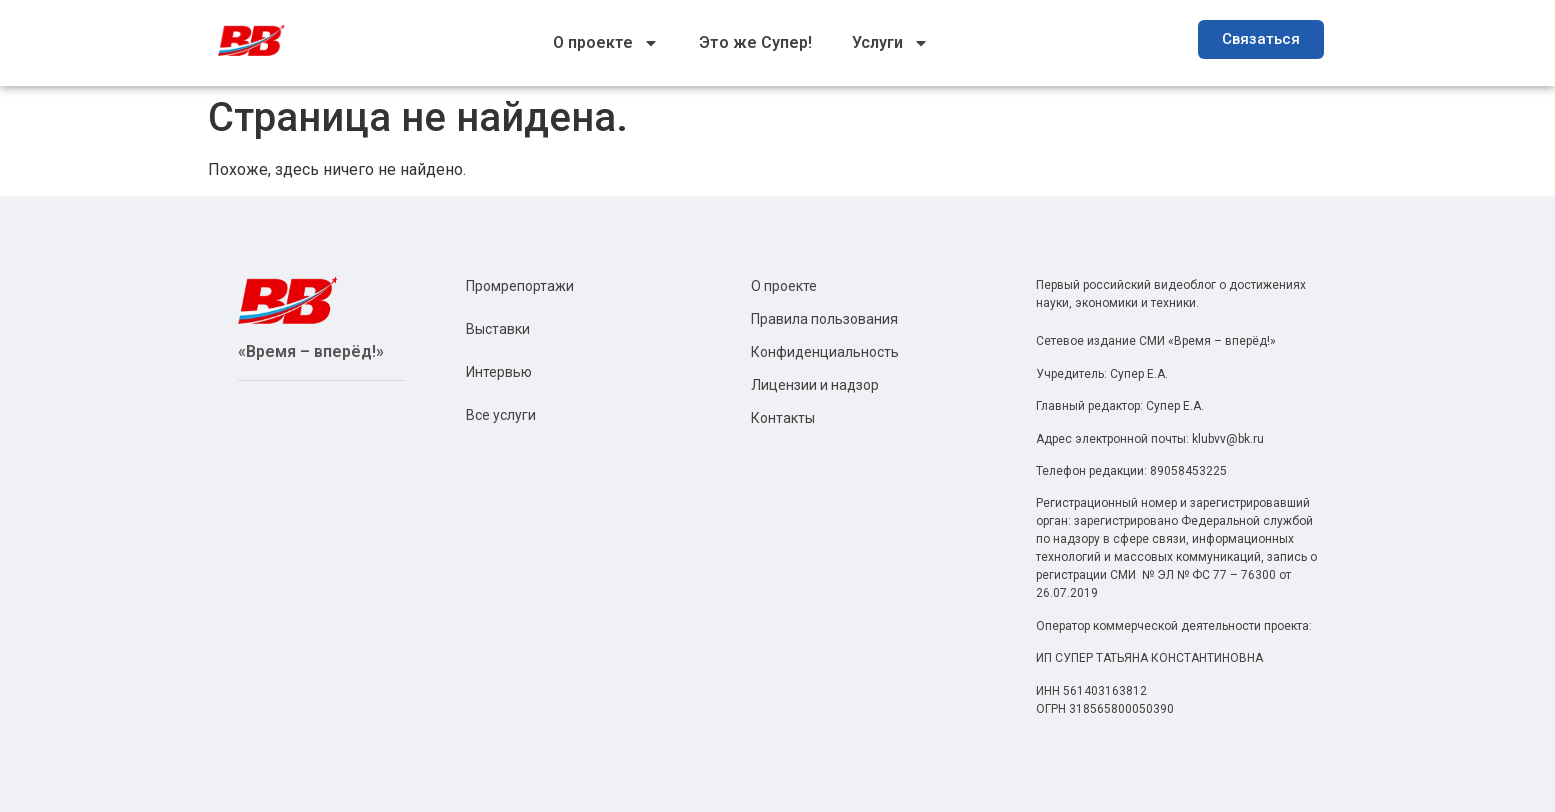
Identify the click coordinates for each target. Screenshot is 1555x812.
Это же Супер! (755, 42)
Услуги (890, 43)
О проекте (606, 43)
